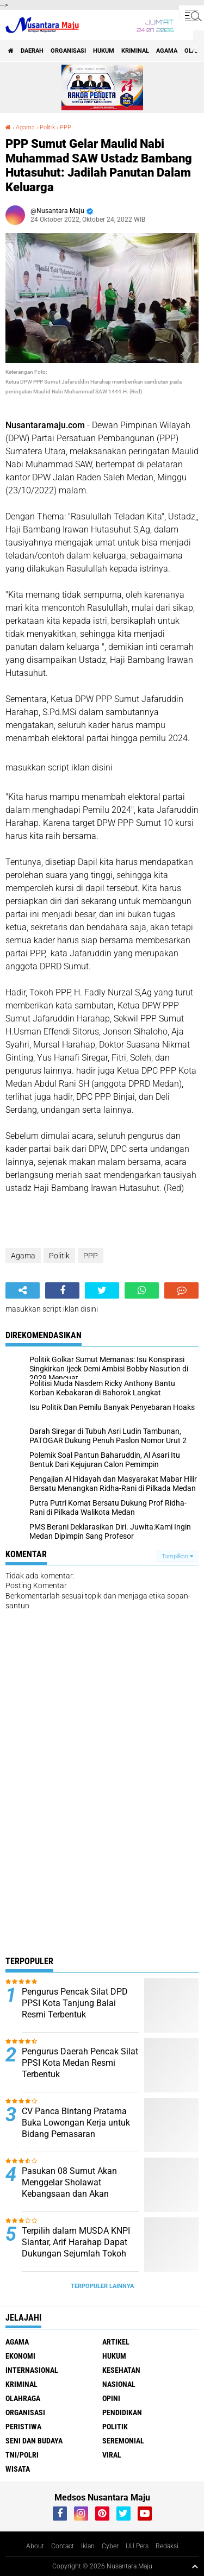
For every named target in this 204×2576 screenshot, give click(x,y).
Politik (47, 127)
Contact (62, 2546)
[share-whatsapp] (142, 1290)
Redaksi (167, 2546)
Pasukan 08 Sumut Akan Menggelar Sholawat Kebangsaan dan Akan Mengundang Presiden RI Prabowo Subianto (70, 2193)
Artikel (115, 2341)
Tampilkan (177, 1556)
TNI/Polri (22, 2454)
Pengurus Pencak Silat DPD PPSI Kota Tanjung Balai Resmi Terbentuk (75, 2003)
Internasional (31, 2370)
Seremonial (123, 2440)
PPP (65, 127)
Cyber (110, 2546)
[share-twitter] (102, 1290)
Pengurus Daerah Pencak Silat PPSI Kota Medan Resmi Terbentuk (80, 2062)
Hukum (103, 50)
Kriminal (135, 50)
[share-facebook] (62, 1290)
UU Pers (137, 2546)
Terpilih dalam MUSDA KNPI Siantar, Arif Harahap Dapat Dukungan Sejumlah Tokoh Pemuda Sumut (76, 2248)
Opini (111, 2398)
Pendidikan (122, 2412)
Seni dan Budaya (34, 2440)
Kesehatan (121, 2370)
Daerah (32, 50)
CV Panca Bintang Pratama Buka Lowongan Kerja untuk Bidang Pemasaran (76, 2122)
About (35, 2546)
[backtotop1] (195, 2566)
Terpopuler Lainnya (102, 2286)
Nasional (118, 2384)
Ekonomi (20, 2356)
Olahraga (22, 2398)
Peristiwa (23, 2426)
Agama (166, 50)
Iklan (88, 2546)
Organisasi (68, 50)
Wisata (17, 2469)
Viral (111, 2454)
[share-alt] (22, 1290)
